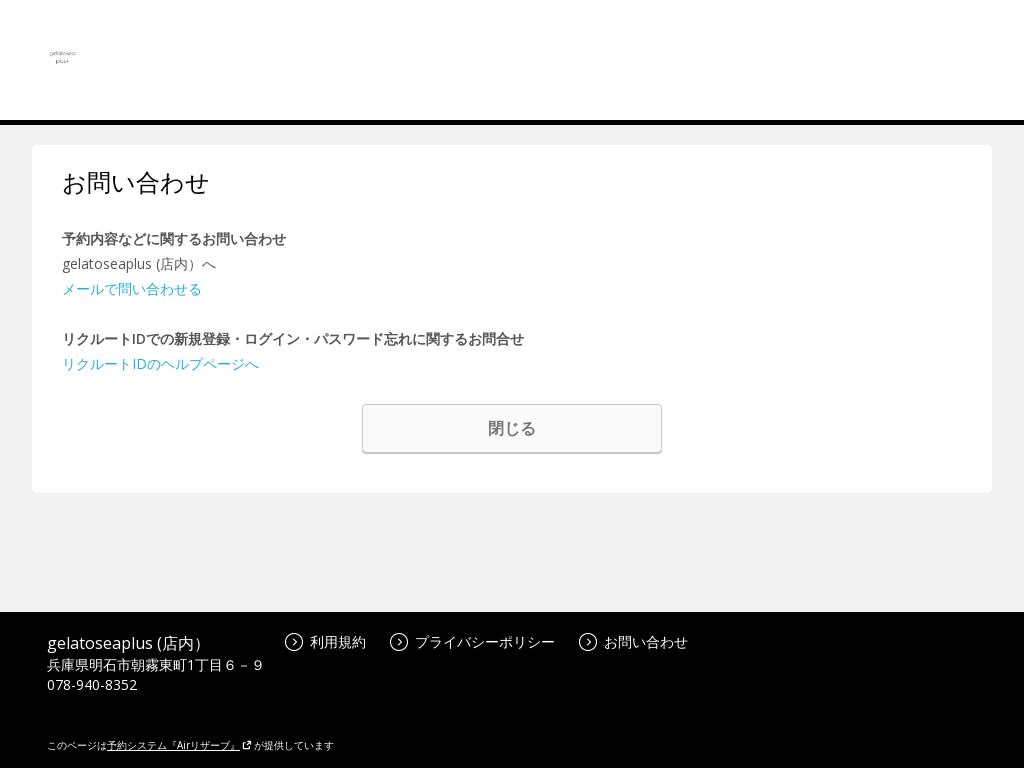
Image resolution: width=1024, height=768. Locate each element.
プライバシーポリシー (472, 641)
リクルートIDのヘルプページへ (160, 363)
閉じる (512, 428)
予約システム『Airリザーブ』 (179, 745)
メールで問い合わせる (132, 288)
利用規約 (325, 641)
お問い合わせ (633, 641)
